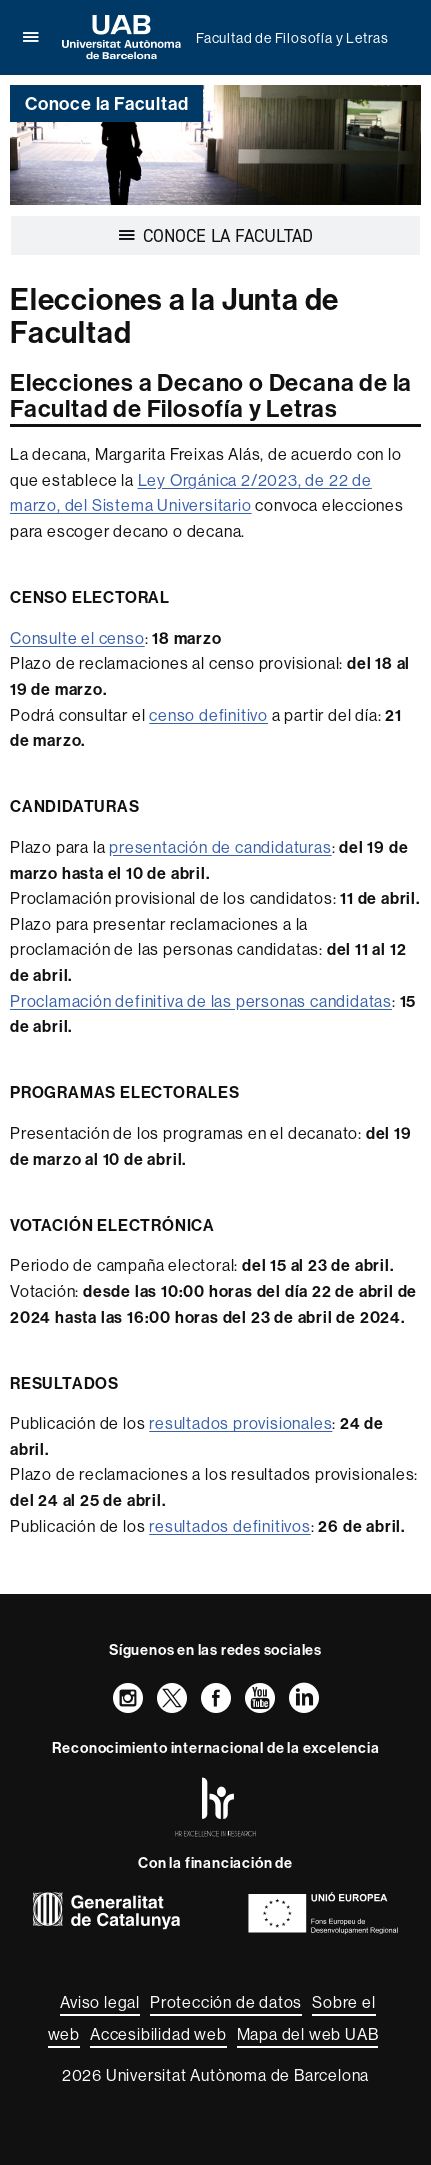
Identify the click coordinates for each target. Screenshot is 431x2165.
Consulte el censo (77, 638)
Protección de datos (226, 2002)
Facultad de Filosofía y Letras (292, 38)
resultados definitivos (230, 1526)
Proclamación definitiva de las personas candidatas (201, 1001)
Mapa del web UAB (308, 2034)
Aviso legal (100, 2002)
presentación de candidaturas (220, 847)
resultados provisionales (240, 1423)
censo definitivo (208, 715)
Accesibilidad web (158, 2034)
